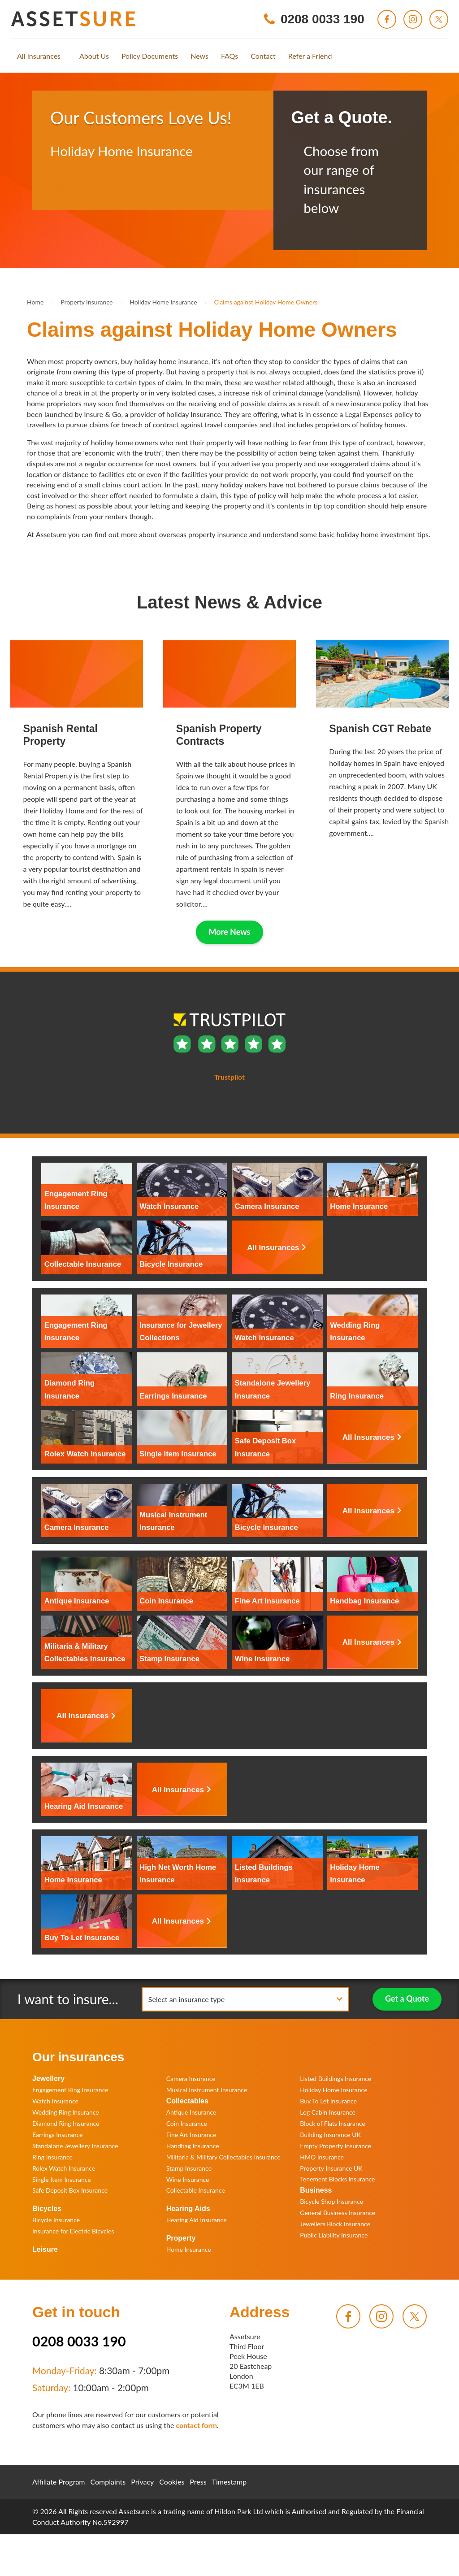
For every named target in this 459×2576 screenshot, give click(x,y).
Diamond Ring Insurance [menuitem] (65, 2123)
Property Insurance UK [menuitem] (331, 2168)
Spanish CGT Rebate (380, 728)
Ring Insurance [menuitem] (52, 2157)
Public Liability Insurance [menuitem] (334, 2235)
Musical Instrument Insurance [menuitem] (206, 2090)
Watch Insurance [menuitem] (55, 2101)
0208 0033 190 (79, 2341)
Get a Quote (407, 1998)
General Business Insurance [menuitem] (337, 2212)
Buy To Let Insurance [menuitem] (328, 2101)
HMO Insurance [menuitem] (322, 2157)
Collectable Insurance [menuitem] (195, 2190)
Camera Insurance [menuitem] (191, 2078)
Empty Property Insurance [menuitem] (335, 2146)
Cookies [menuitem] (171, 2481)
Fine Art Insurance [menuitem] (191, 2134)
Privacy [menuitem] (142, 2481)
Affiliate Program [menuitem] (58, 2481)
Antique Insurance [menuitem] (191, 2112)
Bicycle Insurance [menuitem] (56, 2220)
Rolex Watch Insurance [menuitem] (63, 2168)
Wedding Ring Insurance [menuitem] (65, 2112)
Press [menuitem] (198, 2481)
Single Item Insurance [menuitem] (61, 2179)
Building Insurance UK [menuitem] (330, 2134)
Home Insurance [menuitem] (188, 2249)
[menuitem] (39, 56)
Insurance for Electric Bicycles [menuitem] (73, 2231)
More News (230, 932)
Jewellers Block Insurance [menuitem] (335, 2224)
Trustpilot (65, 187)
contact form (196, 2425)
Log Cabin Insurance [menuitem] (327, 2112)
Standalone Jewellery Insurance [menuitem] (75, 2146)
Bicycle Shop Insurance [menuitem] (331, 2201)
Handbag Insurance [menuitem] (192, 2146)
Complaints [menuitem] (108, 2481)
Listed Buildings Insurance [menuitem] (335, 2078)
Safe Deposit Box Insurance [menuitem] (70, 2190)
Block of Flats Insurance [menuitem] (332, 2123)
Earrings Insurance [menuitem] (57, 2134)
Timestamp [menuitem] (229, 2481)
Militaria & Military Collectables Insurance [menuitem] (223, 2157)
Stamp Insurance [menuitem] (189, 2168)
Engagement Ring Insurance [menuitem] (70, 2090)
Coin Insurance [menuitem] (186, 2123)
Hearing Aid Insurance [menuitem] (196, 2220)
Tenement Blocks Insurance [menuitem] (337, 2179)
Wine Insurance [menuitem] (187, 2179)
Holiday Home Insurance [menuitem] (333, 2090)
